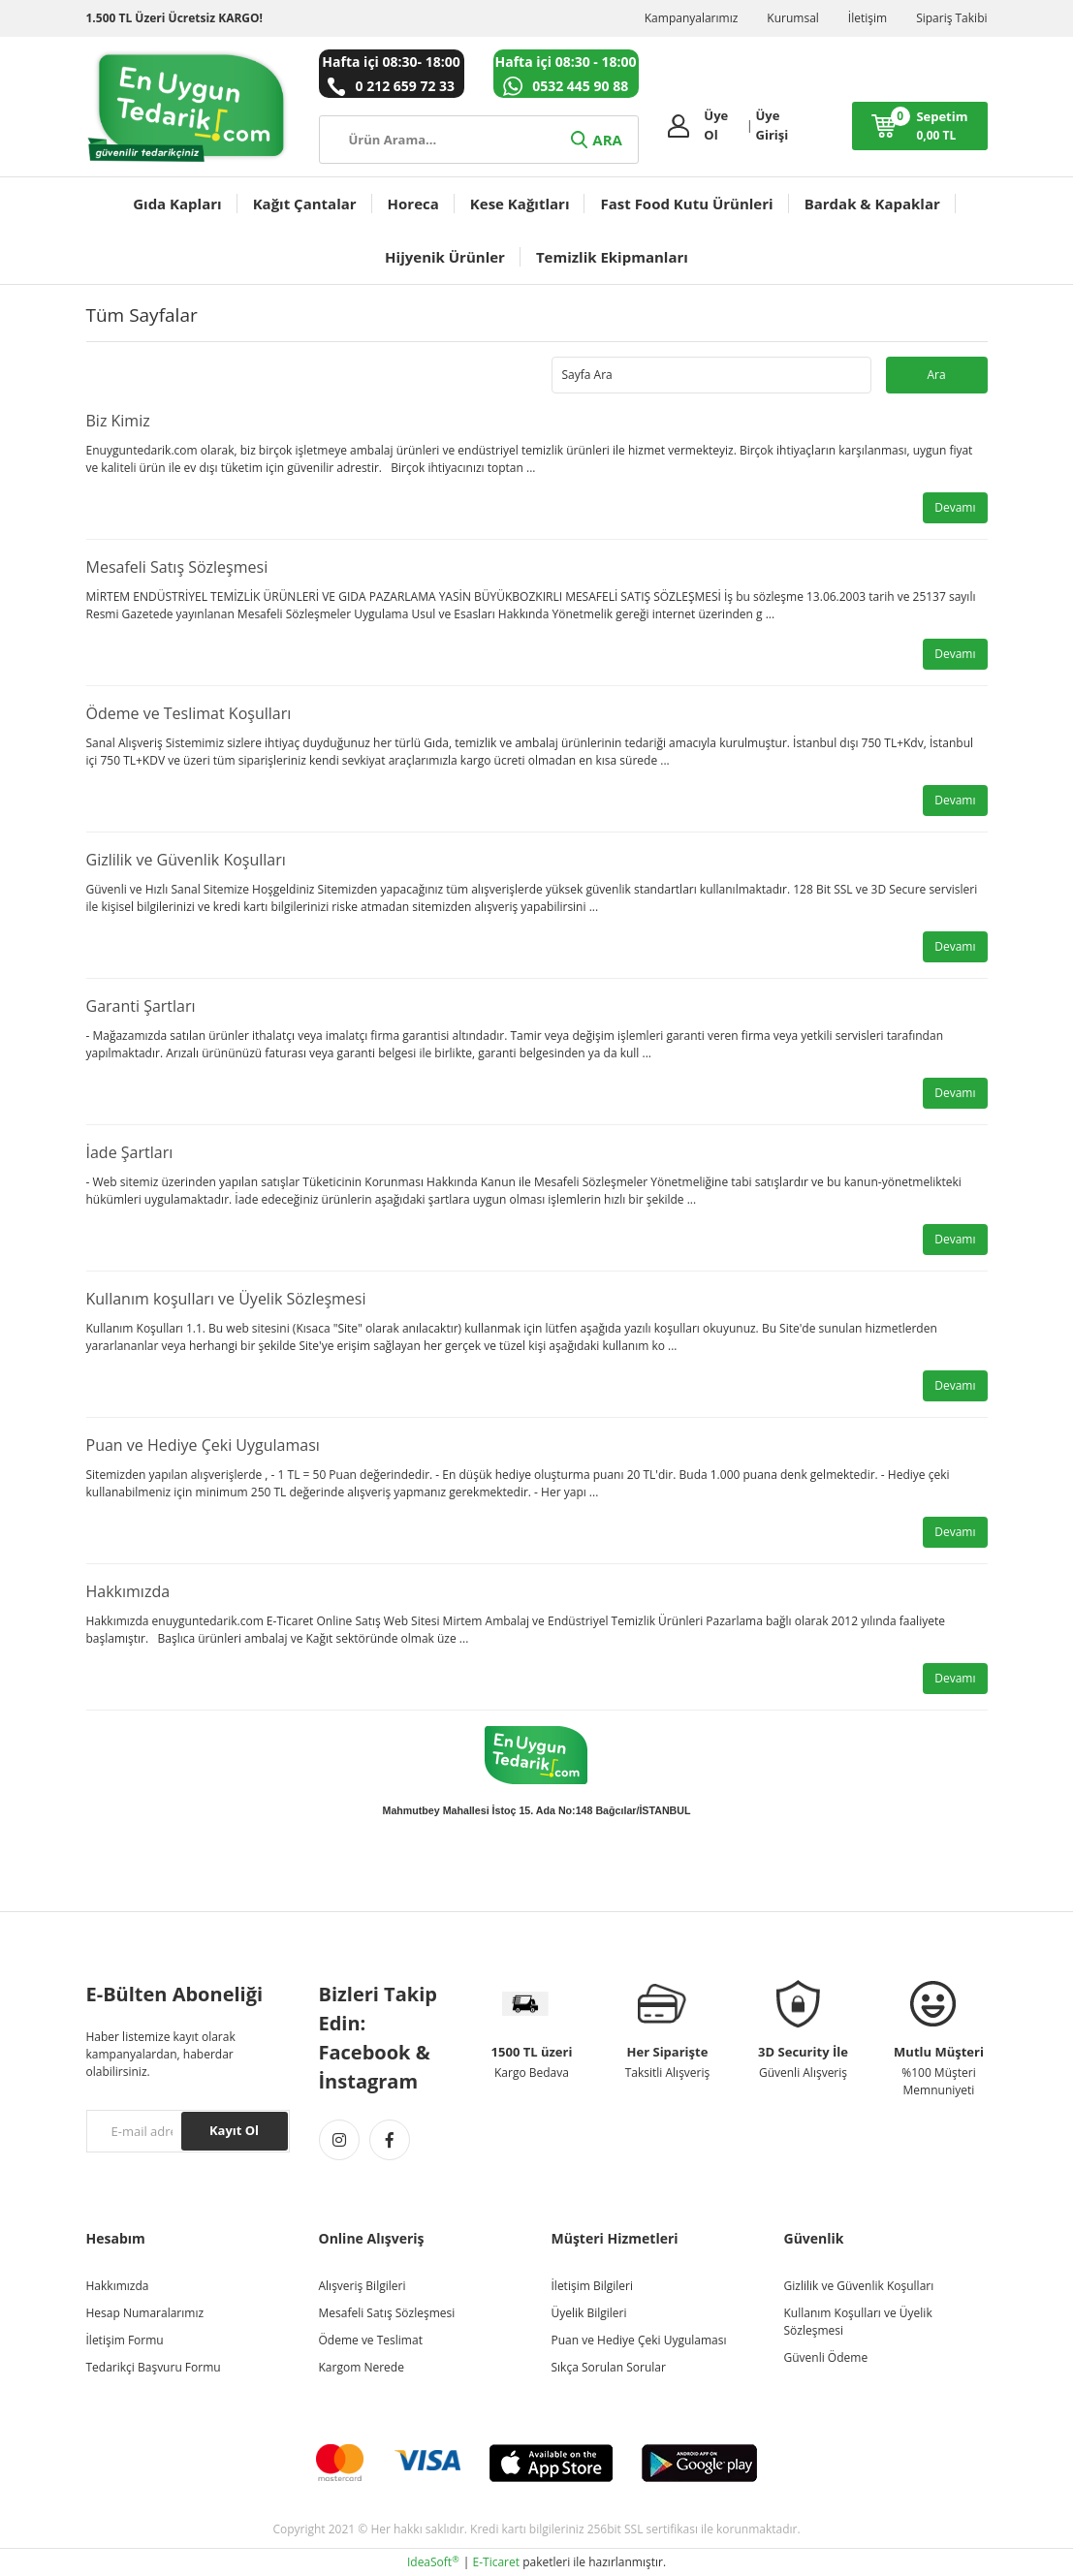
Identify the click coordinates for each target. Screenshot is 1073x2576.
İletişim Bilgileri (592, 2286)
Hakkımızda (128, 1591)
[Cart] (920, 126)
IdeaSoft (433, 2562)
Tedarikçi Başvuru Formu (153, 2367)
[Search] (479, 139)
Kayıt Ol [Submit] (234, 2130)
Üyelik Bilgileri (589, 2313)
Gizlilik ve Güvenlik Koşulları (186, 859)
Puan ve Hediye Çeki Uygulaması (203, 1445)
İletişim (867, 18)
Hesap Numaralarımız (145, 2313)
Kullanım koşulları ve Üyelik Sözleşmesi (226, 1298)
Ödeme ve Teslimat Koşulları (189, 713)
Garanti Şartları (141, 1006)
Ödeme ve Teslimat (371, 2340)
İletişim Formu (125, 2340)
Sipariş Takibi (951, 18)
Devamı (954, 507)
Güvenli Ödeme (826, 2357)
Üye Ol (716, 125)
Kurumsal (793, 18)
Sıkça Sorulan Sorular (609, 2367)
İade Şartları (130, 1152)
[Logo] (188, 107)
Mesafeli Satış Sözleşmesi (177, 567)
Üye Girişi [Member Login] (772, 125)
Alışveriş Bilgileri (362, 2286)
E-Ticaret (497, 2562)
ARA (595, 139)
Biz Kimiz (118, 420)
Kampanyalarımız (692, 18)
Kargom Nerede (361, 2367)
